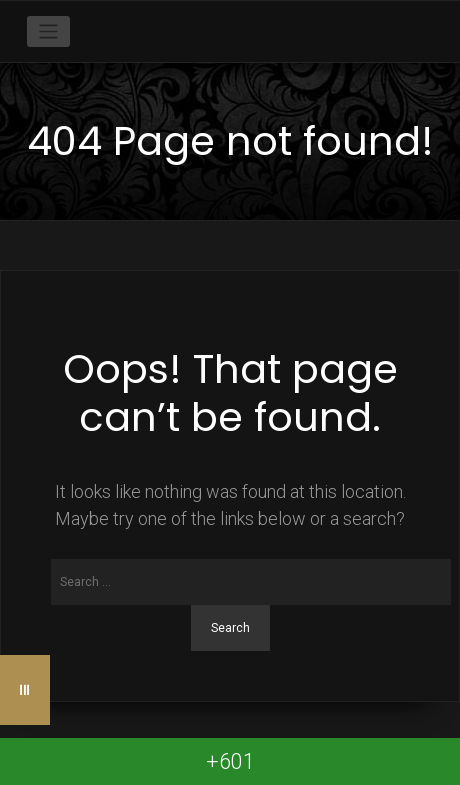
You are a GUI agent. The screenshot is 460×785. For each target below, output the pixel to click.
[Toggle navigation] (48, 31)
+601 (230, 761)
